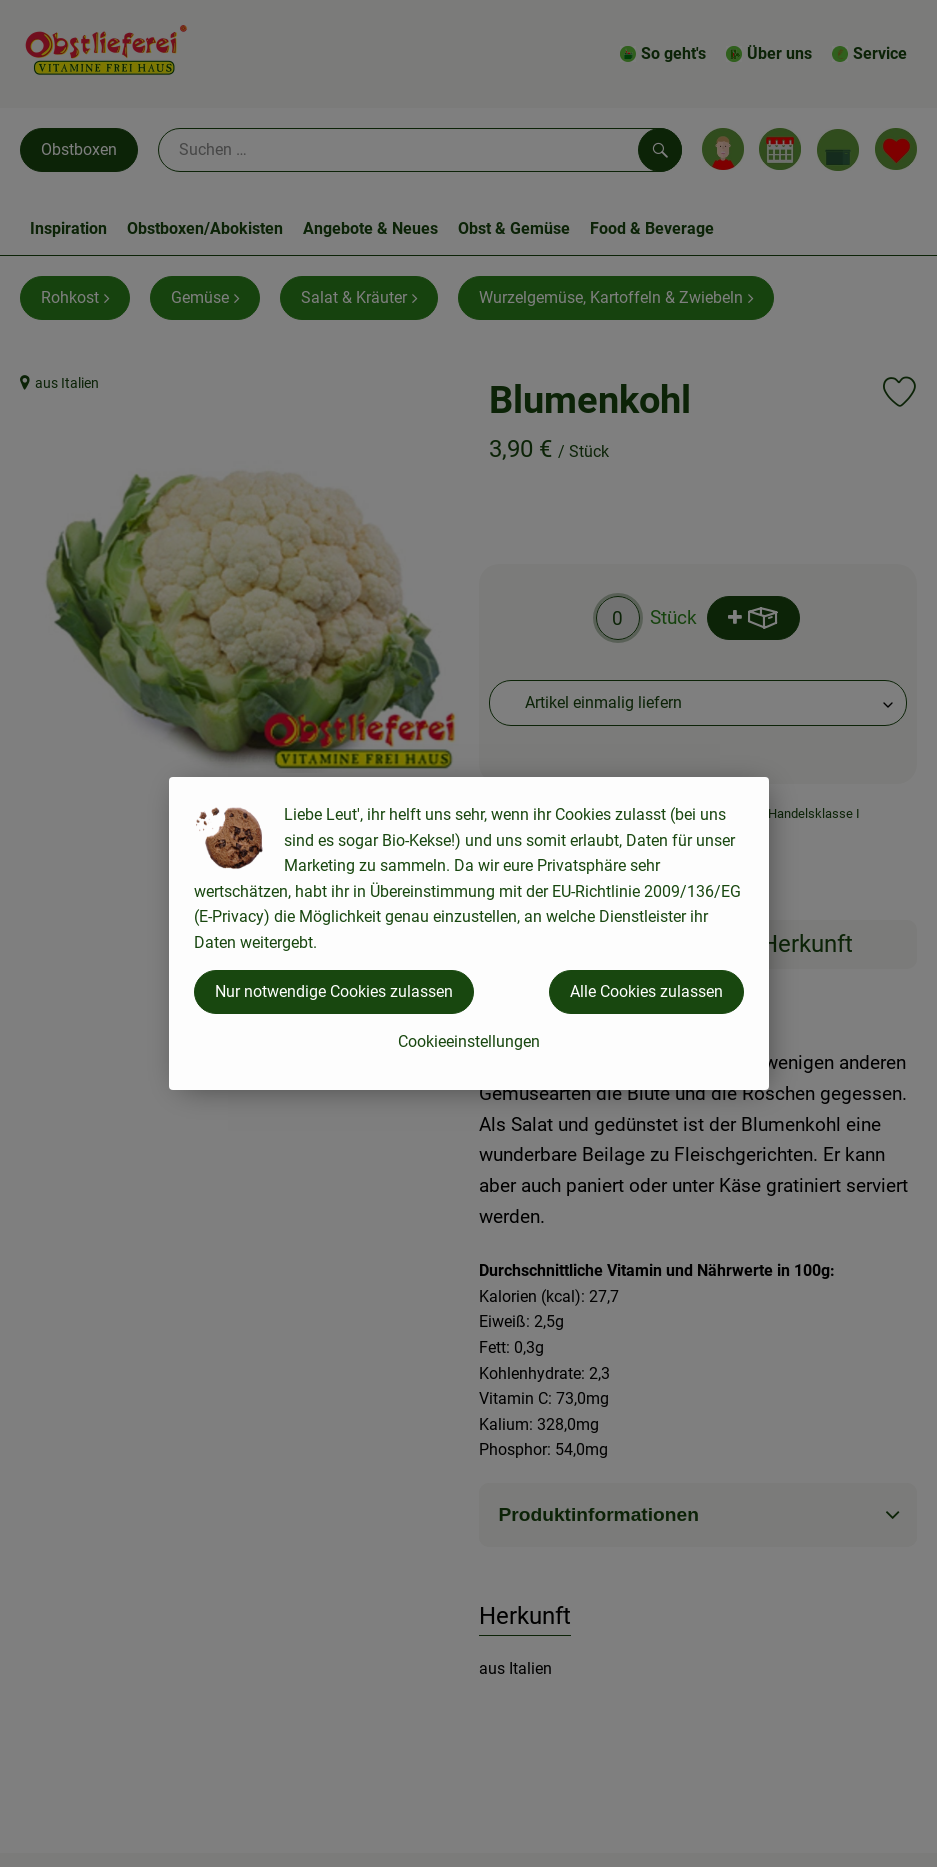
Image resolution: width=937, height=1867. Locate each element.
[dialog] (468, 933)
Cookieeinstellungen (469, 1041)
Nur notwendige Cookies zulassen (334, 991)
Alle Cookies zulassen (646, 991)
